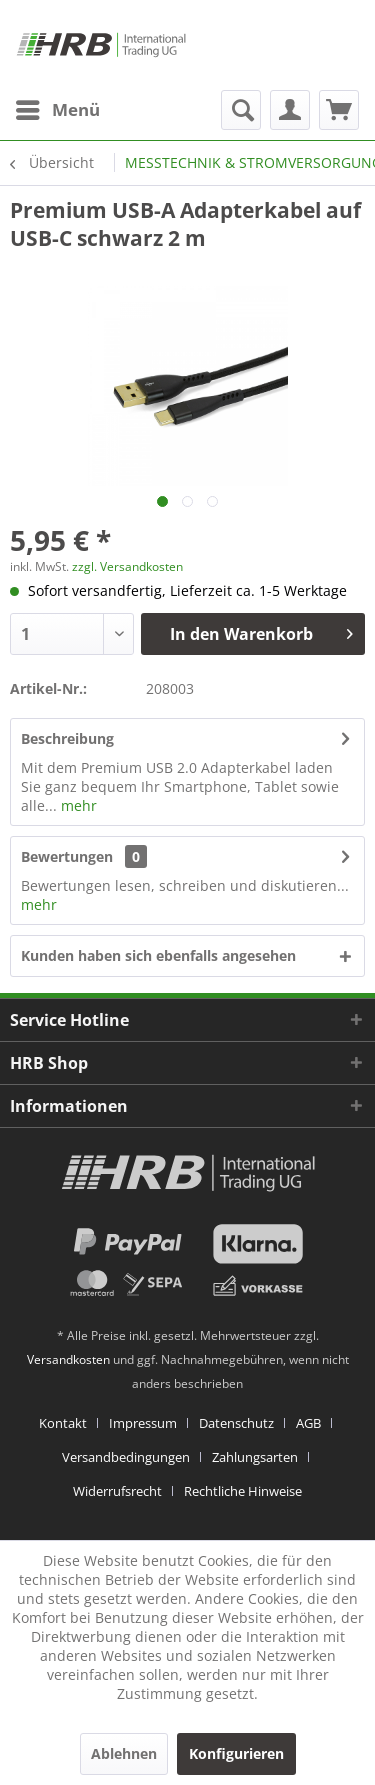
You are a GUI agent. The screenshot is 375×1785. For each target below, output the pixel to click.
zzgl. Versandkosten (127, 566)
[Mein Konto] (290, 110)
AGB (308, 1423)
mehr (77, 805)
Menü (58, 107)
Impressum (143, 1423)
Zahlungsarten (255, 1457)
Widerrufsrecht (117, 1491)
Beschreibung (67, 738)
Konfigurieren (236, 1753)
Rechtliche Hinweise (243, 1491)
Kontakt (63, 1423)
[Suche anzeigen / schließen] (241, 110)
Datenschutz (236, 1423)
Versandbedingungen (126, 1457)
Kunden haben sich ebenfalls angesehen (158, 955)
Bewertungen (67, 856)
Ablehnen (124, 1753)
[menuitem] (57, 110)
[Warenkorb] (339, 110)
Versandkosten (68, 1359)
